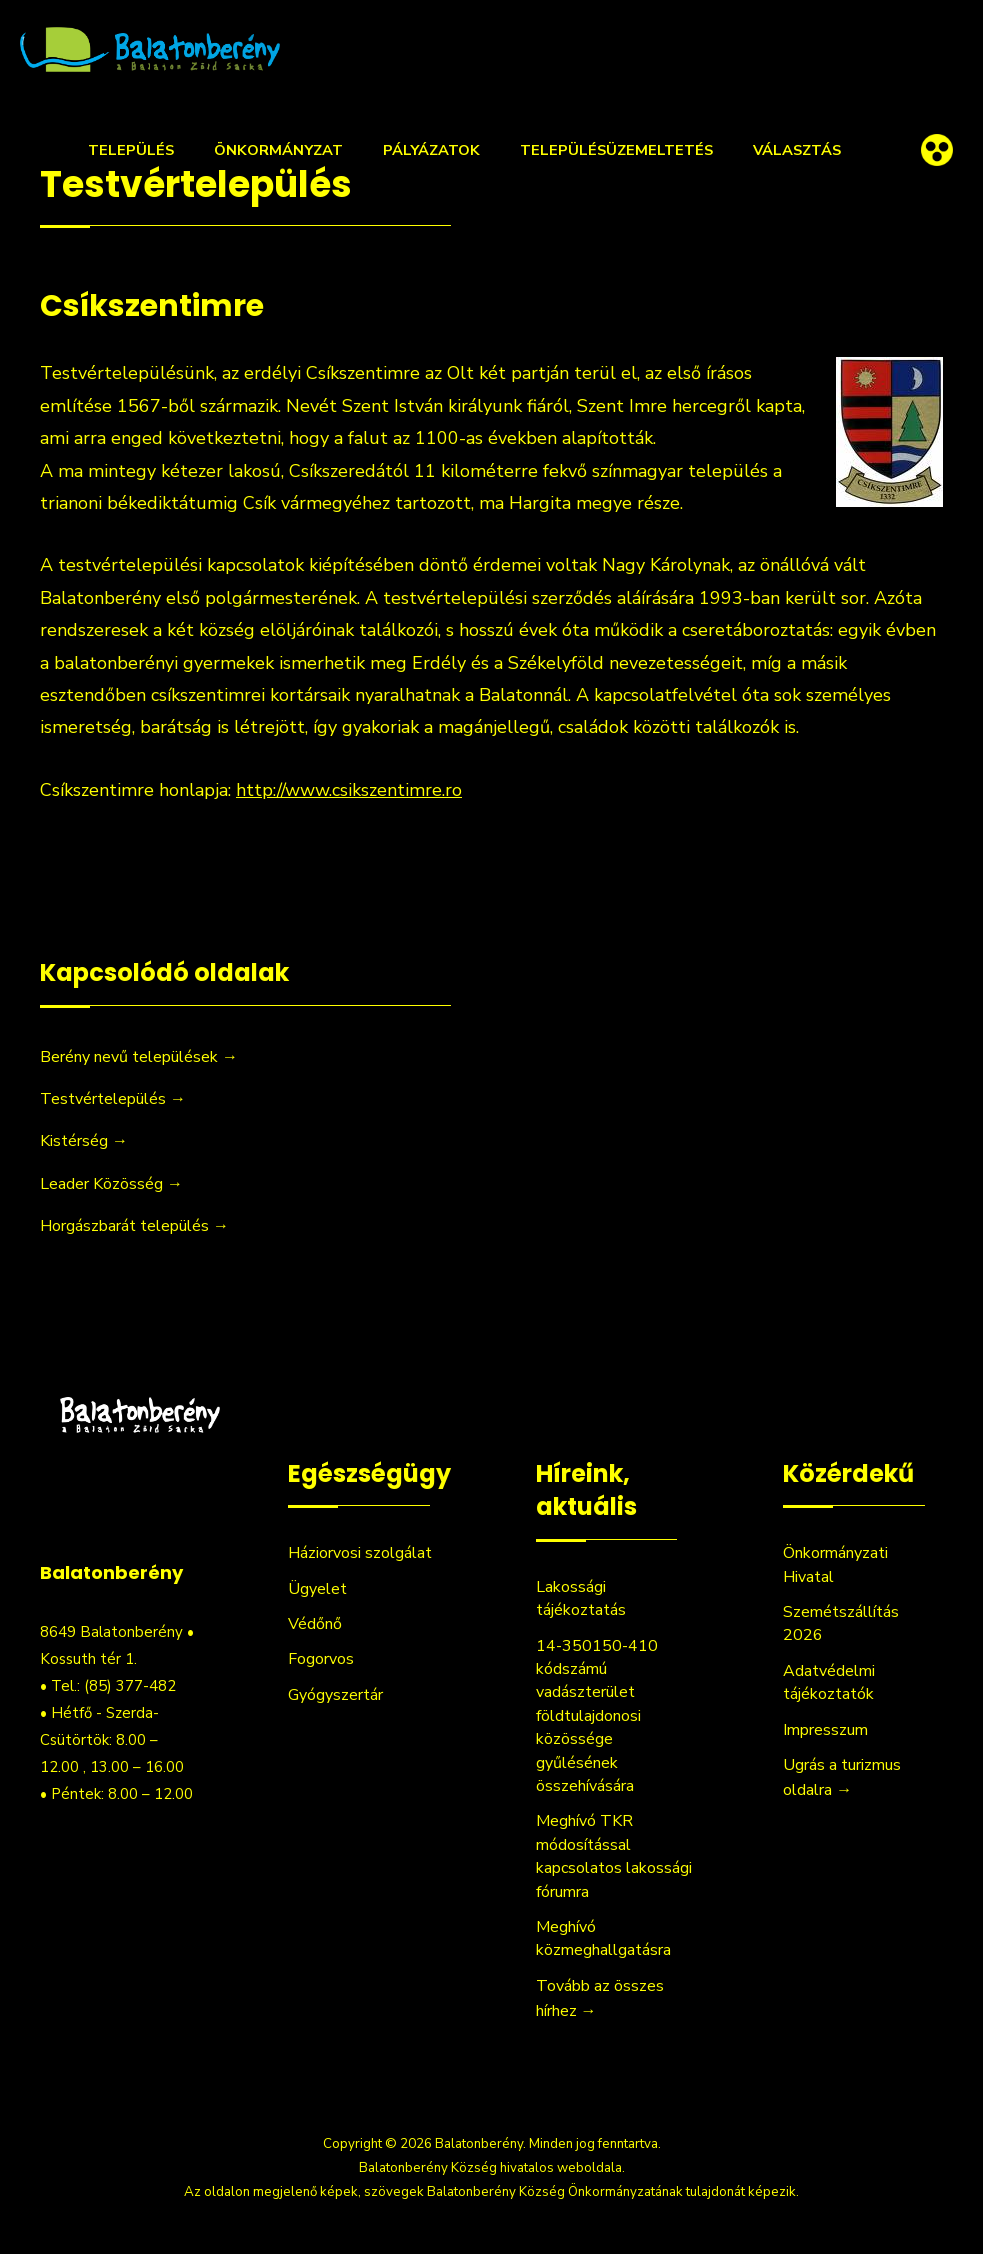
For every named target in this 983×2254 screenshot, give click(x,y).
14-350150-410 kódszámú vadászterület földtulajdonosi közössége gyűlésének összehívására (597, 1716)
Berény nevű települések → (139, 1057)
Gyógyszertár (335, 1695)
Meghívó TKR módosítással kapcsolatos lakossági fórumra (614, 1856)
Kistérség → (84, 1141)
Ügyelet (317, 1589)
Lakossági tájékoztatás (581, 1598)
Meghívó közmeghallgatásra (603, 1938)
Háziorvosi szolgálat (360, 1553)
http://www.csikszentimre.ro (349, 790)
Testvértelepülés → (113, 1099)
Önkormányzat (278, 150)
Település (131, 150)
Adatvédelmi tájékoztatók (829, 1682)
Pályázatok (431, 150)
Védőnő (315, 1624)
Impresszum (825, 1730)
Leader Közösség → (111, 1184)
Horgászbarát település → (134, 1226)
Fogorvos (321, 1659)
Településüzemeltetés (616, 150)
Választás (797, 150)
